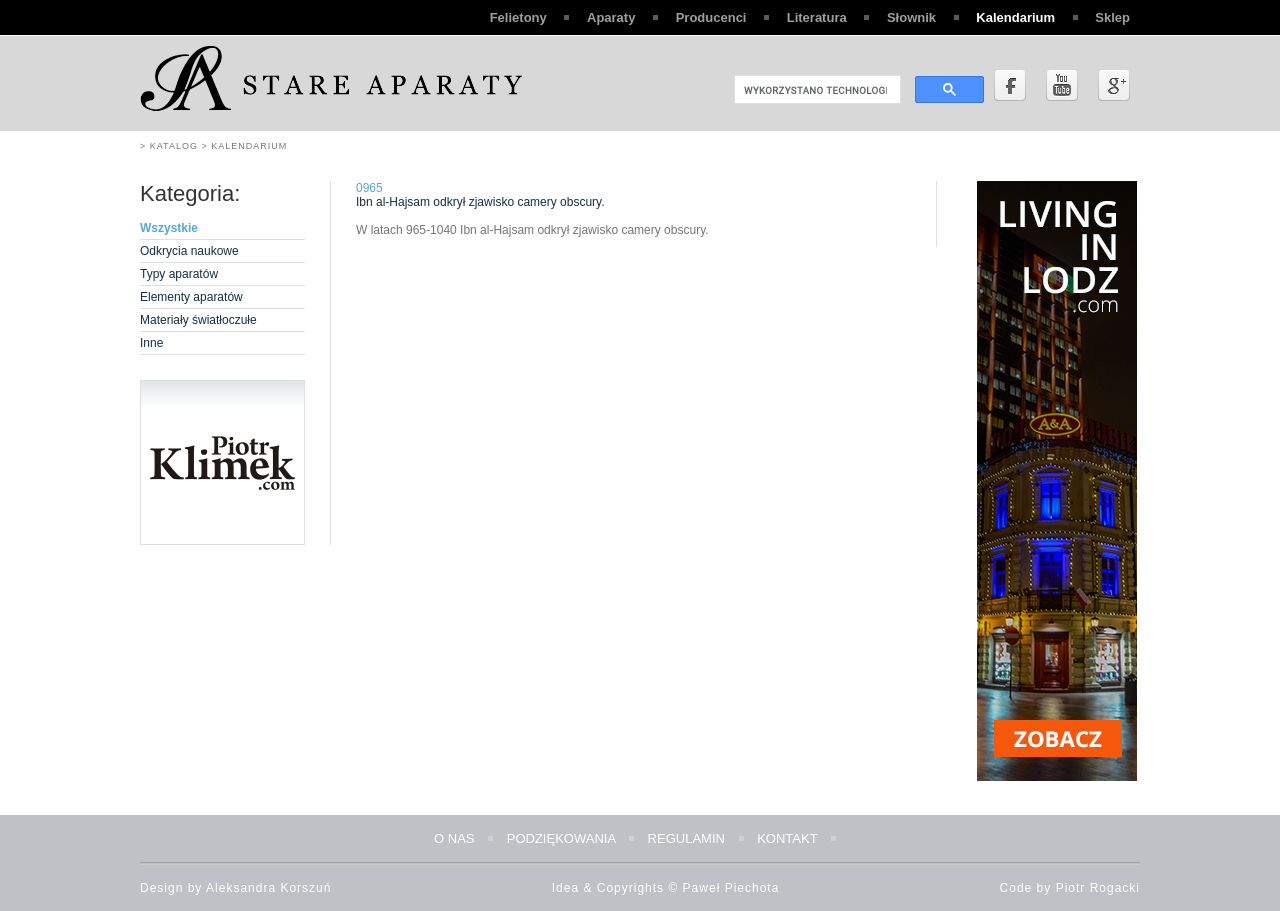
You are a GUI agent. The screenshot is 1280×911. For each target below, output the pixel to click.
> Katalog (169, 146)
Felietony (518, 17)
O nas (454, 838)
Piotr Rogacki (1098, 888)
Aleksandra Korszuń (268, 888)
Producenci (711, 17)
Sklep (1112, 17)
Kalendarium (1015, 17)
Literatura (817, 17)
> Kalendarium (242, 146)
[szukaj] (815, 90)
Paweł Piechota (731, 888)
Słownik (911, 17)
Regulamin (686, 838)
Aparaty (611, 17)
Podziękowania (561, 838)
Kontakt (787, 838)
